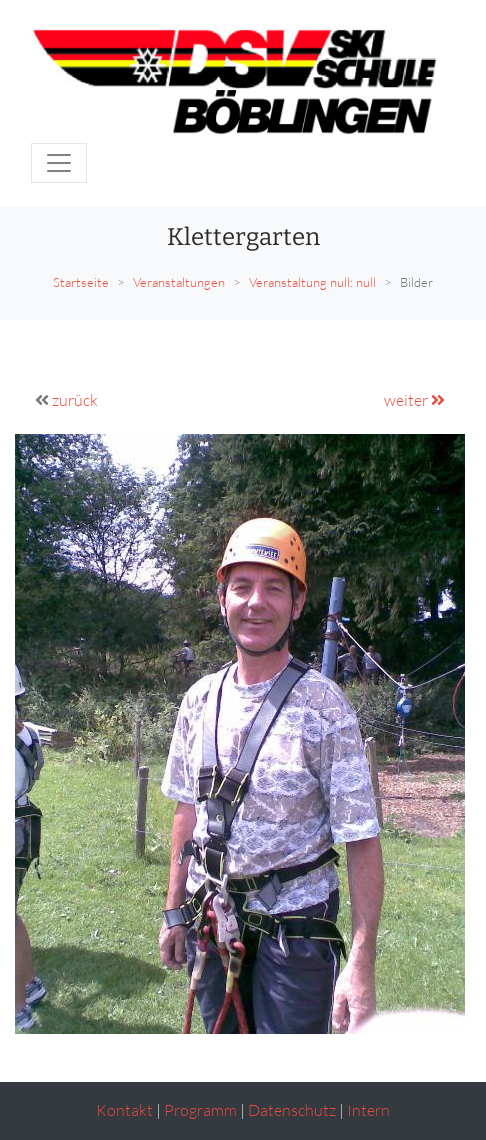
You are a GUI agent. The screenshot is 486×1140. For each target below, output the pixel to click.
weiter (414, 400)
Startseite (81, 282)
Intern (368, 1110)
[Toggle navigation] (59, 163)
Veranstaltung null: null (312, 282)
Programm (200, 1110)
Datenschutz (292, 1110)
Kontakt (124, 1110)
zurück (75, 400)
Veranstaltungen (179, 282)
